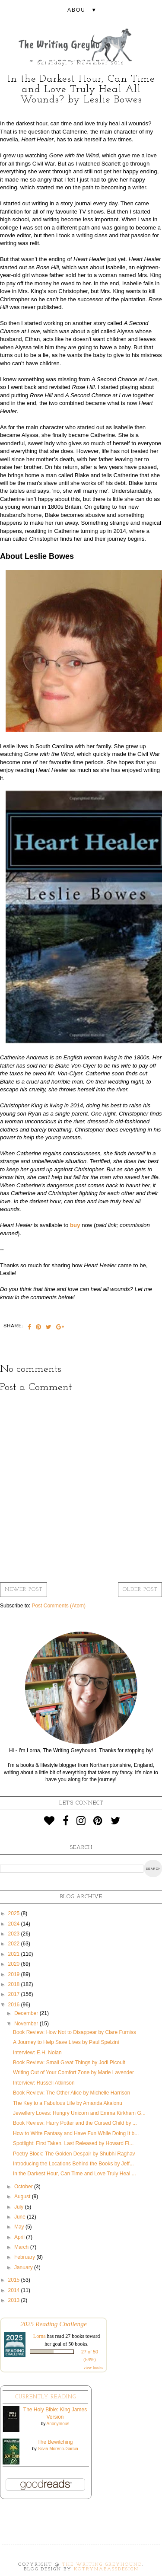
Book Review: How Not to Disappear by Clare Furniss (74, 2032)
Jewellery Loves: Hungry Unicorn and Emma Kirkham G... (79, 2113)
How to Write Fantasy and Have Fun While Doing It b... (76, 2133)
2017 (14, 1994)
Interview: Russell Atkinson (44, 2083)
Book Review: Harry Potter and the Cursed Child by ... (75, 2123)
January (24, 2267)
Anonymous (57, 2423)
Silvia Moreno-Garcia (58, 2448)
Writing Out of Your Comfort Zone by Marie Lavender (73, 2072)
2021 (14, 1954)
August (23, 2196)
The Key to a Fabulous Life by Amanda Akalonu (67, 2103)
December (27, 2013)
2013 (14, 2300)
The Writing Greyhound (102, 2564)
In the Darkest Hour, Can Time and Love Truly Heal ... (74, 2174)
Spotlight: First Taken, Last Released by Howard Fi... (73, 2143)
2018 (14, 1984)
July (19, 2207)
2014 (14, 2290)
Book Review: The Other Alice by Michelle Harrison (71, 2093)
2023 (14, 1934)
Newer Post (23, 1589)
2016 (14, 2005)
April (20, 2237)
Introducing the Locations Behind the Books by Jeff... (73, 2164)
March (22, 2247)
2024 (14, 1924)
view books (93, 2367)
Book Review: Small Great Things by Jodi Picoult (69, 2063)
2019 (14, 1974)
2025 (14, 1913)
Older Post (140, 1589)
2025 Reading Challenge (53, 2323)
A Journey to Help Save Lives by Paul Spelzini (66, 2042)
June (20, 2217)
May (19, 2227)
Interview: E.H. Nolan (37, 2053)
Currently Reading (45, 2397)
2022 (14, 1944)
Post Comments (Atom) (59, 1606)
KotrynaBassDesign (106, 2569)
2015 (14, 2280)
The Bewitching (55, 2442)
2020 (14, 1964)
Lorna (39, 2336)
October (24, 2187)
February (25, 2257)
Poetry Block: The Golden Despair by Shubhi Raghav (74, 2154)
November (27, 2024)
